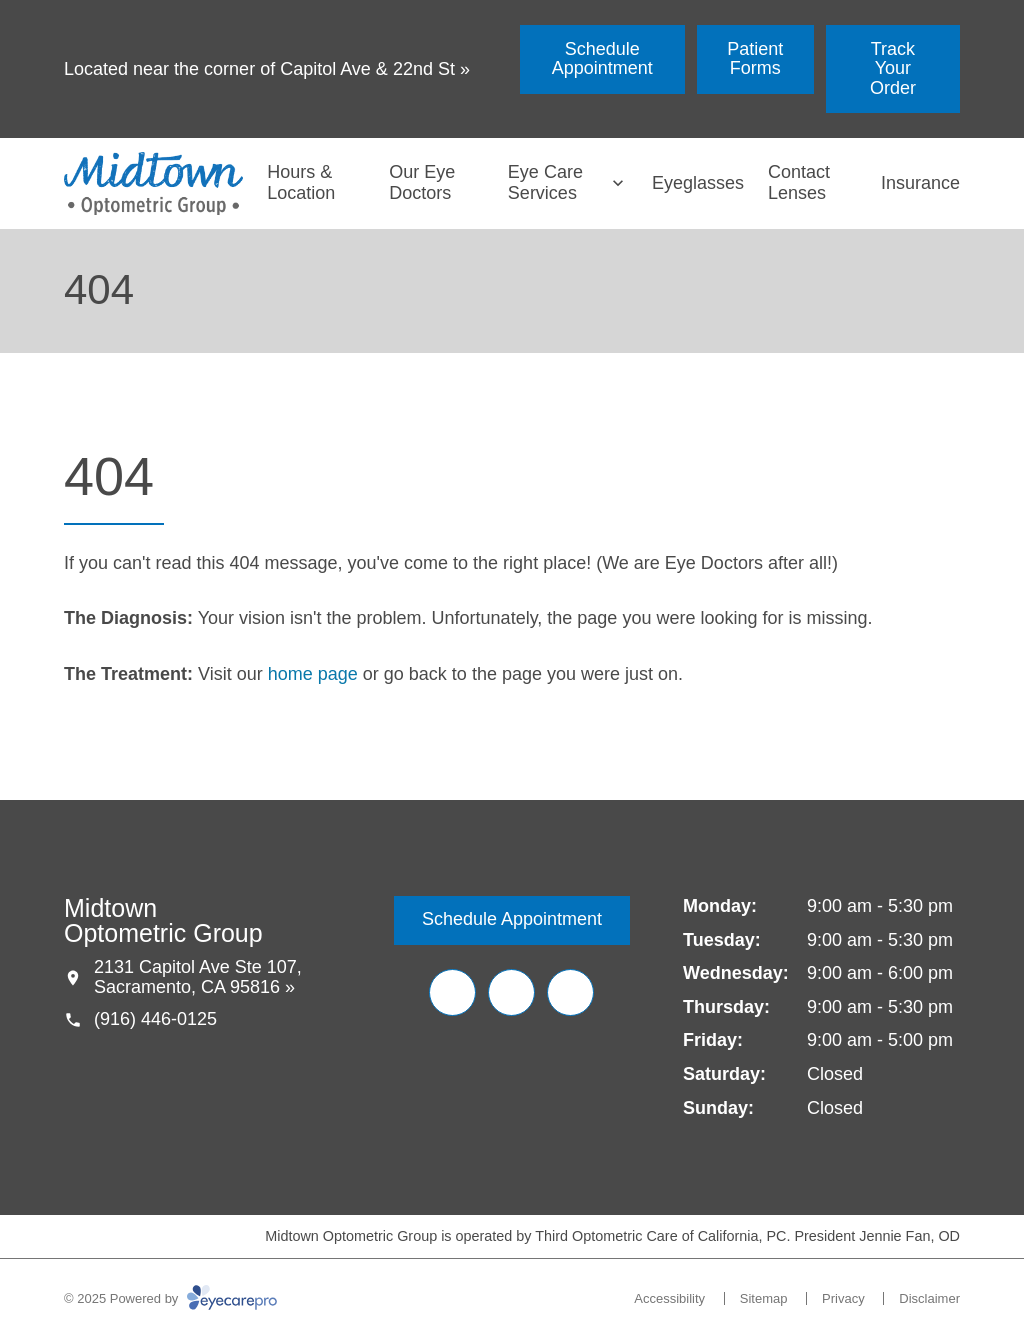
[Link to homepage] (153, 183)
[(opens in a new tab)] (452, 992)
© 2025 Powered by (170, 1298)
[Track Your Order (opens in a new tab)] (893, 69)
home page (313, 674)
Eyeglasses (698, 183)
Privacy (843, 1298)
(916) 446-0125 (155, 1019)
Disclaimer (929, 1298)
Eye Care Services (545, 183)
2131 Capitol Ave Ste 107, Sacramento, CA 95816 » (198, 977)
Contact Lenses (799, 183)
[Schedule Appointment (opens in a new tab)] (602, 59)
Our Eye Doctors (422, 183)
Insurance (920, 183)
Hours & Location (301, 183)
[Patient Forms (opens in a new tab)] (755, 59)
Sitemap (764, 1298)
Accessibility (669, 1298)
